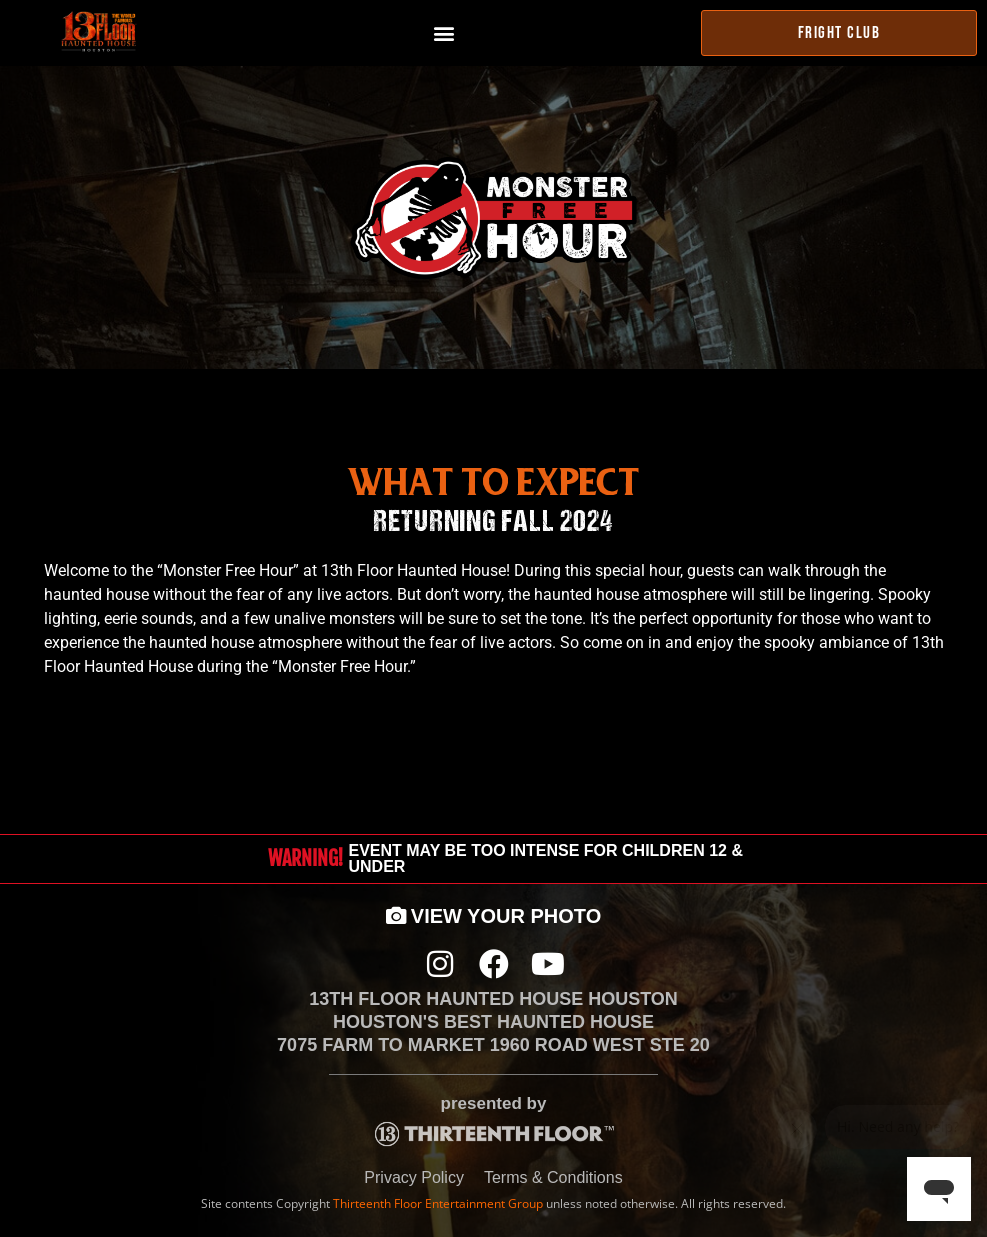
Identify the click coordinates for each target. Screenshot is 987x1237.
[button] (444, 33)
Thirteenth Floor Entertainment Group (438, 1203)
